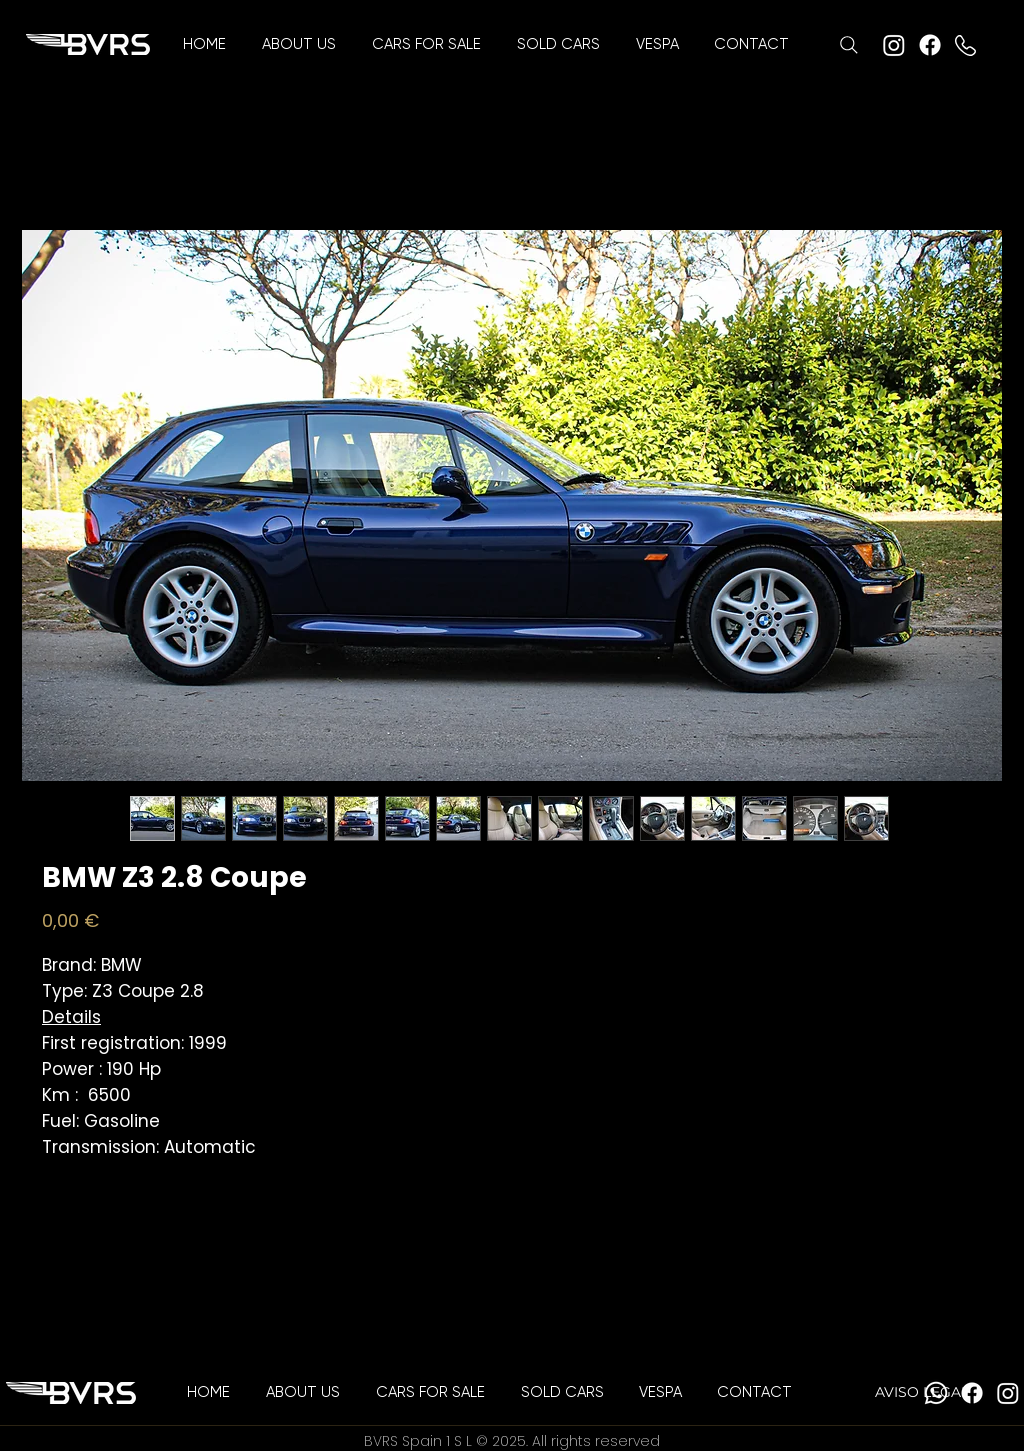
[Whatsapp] (936, 1393)
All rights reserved (596, 1441)
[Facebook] (930, 45)
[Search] (849, 45)
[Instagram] (894, 45)
